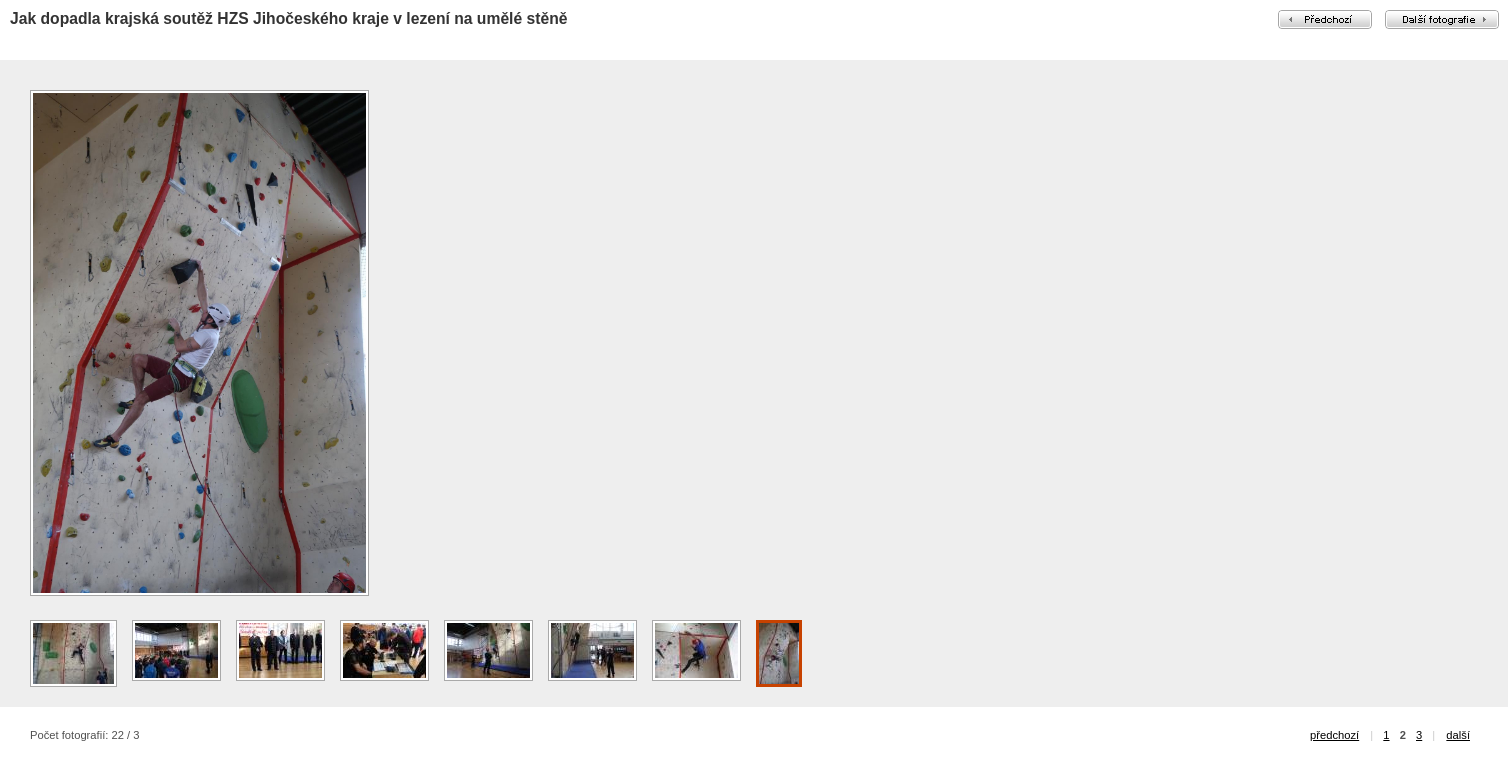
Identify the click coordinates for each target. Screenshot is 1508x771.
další (1458, 735)
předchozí (1334, 735)
